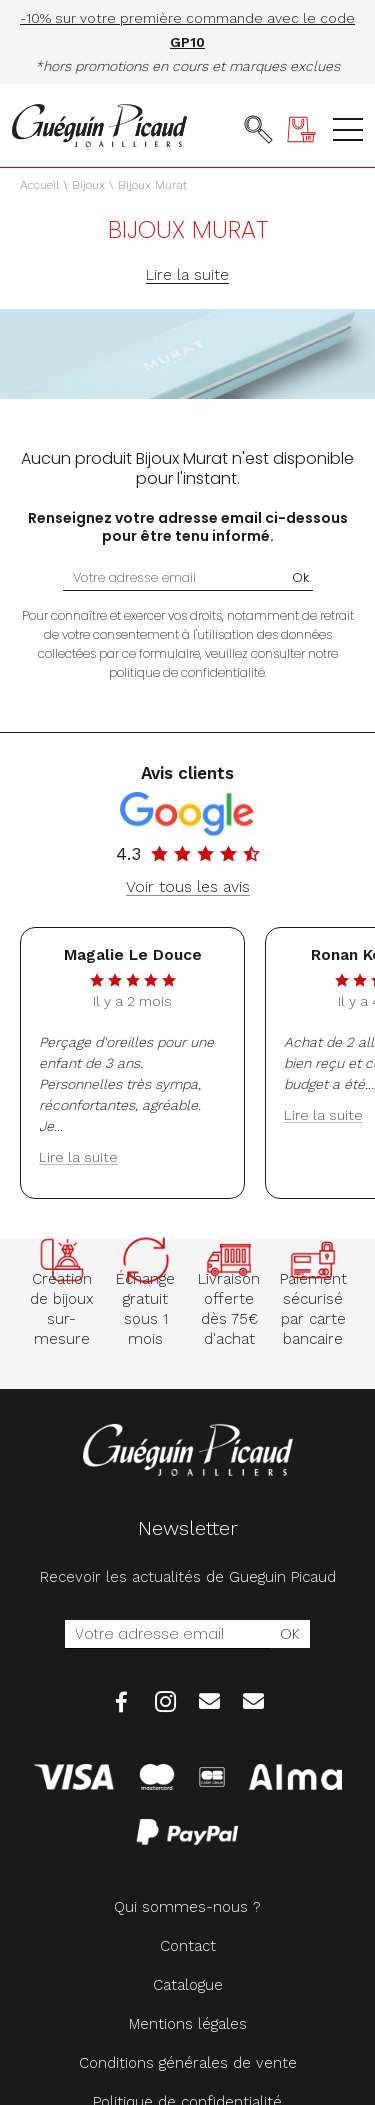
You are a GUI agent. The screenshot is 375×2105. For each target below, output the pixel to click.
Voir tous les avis (188, 886)
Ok (300, 577)
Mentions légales (188, 2024)
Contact (188, 1946)
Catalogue (188, 1985)
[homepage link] (99, 125)
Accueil (39, 185)
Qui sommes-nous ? (187, 1907)
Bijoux (88, 185)
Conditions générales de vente (188, 2063)
